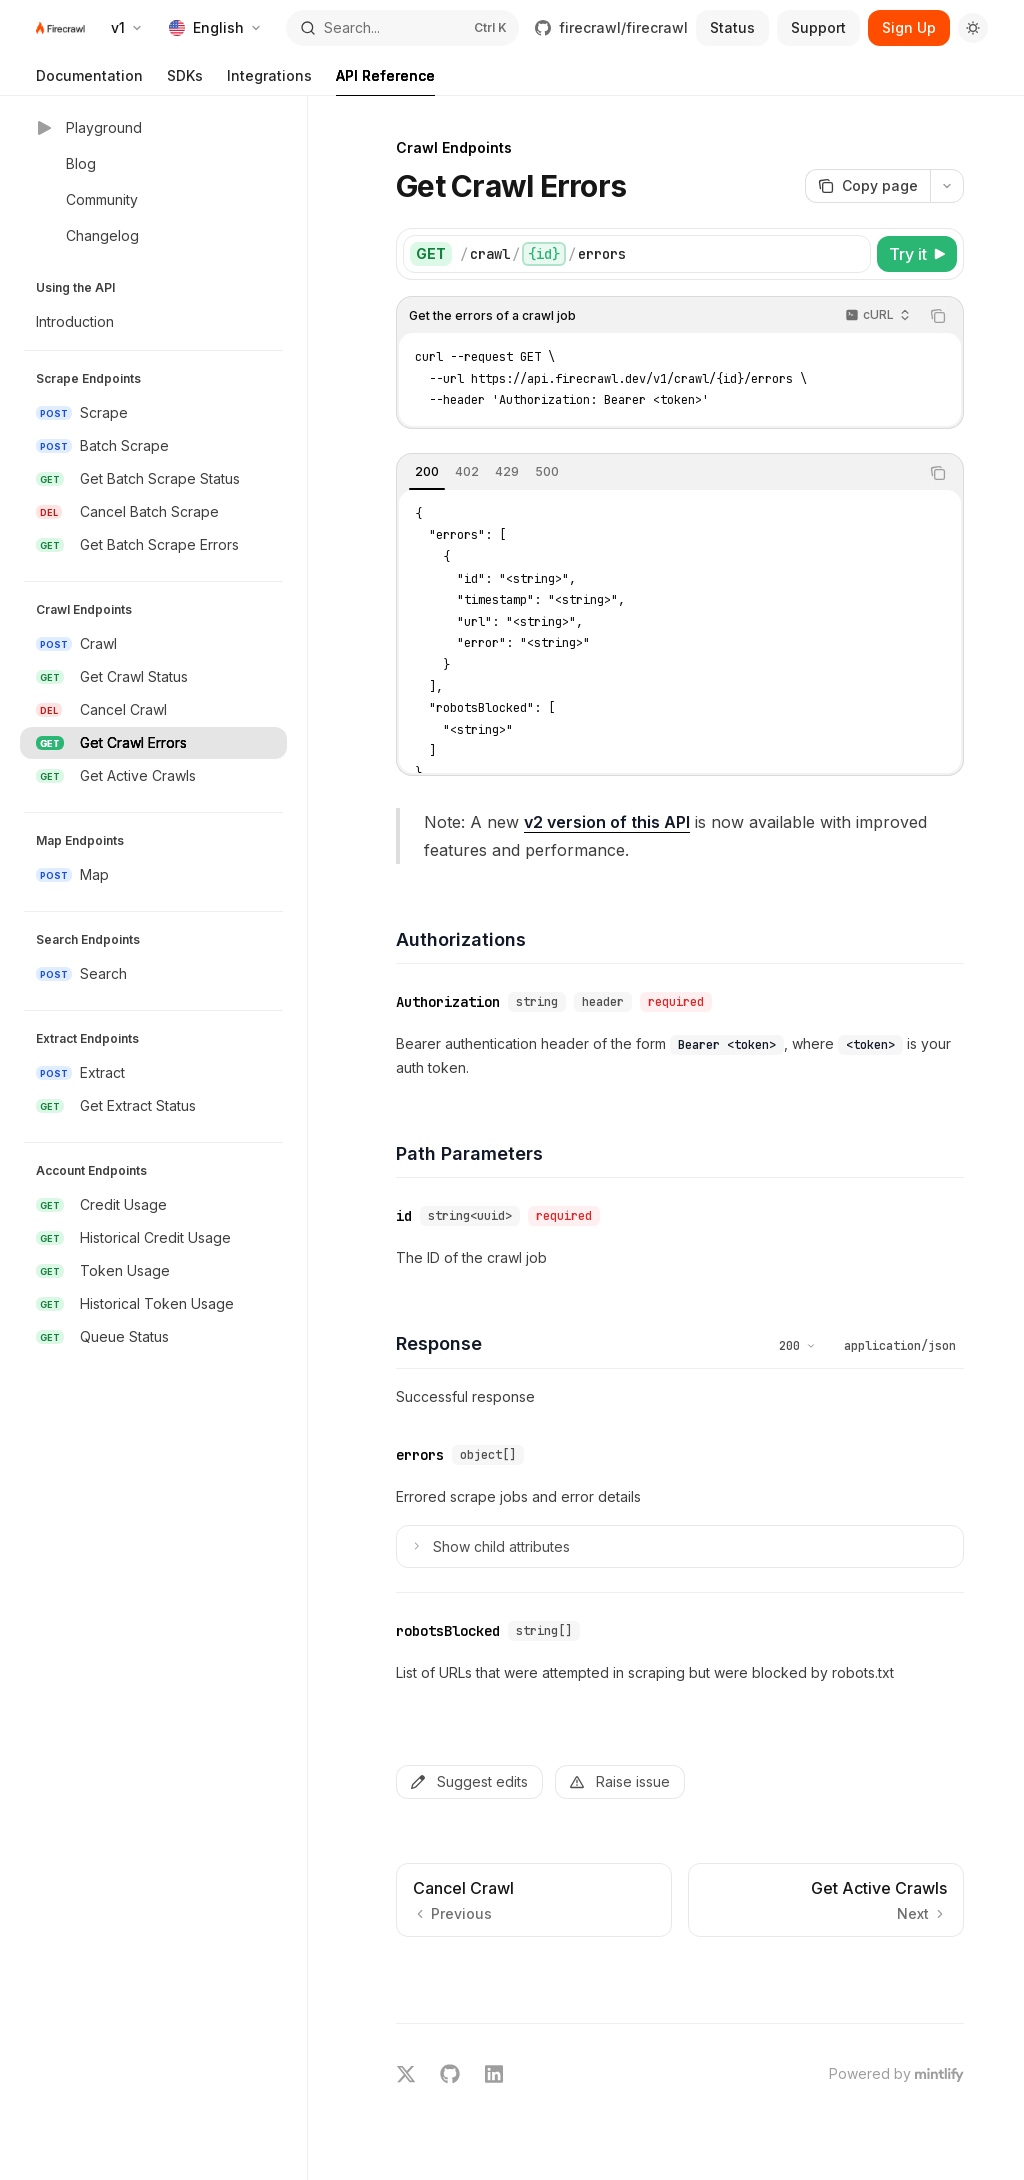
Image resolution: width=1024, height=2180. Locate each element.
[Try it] (917, 254)
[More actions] (947, 186)
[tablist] (658, 473)
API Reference (385, 81)
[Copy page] (867, 186)
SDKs (185, 81)
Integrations (269, 81)
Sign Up (909, 27)
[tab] (427, 472)
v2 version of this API (607, 822)
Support (818, 27)
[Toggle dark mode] (973, 28)
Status (732, 27)
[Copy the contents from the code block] (938, 316)
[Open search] (403, 28)
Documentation (89, 81)
